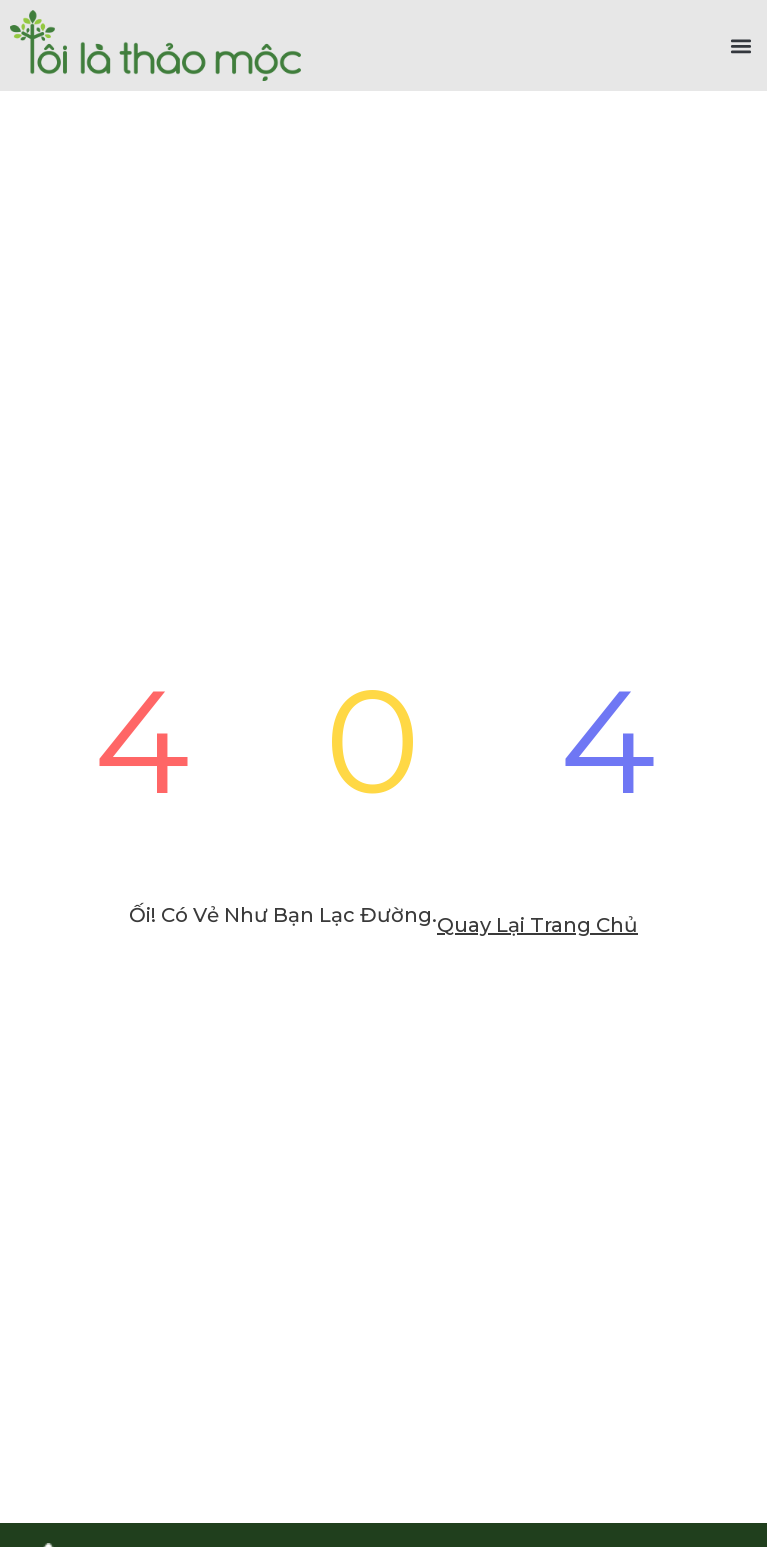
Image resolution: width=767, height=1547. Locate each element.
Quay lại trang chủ (537, 925)
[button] (740, 45)
